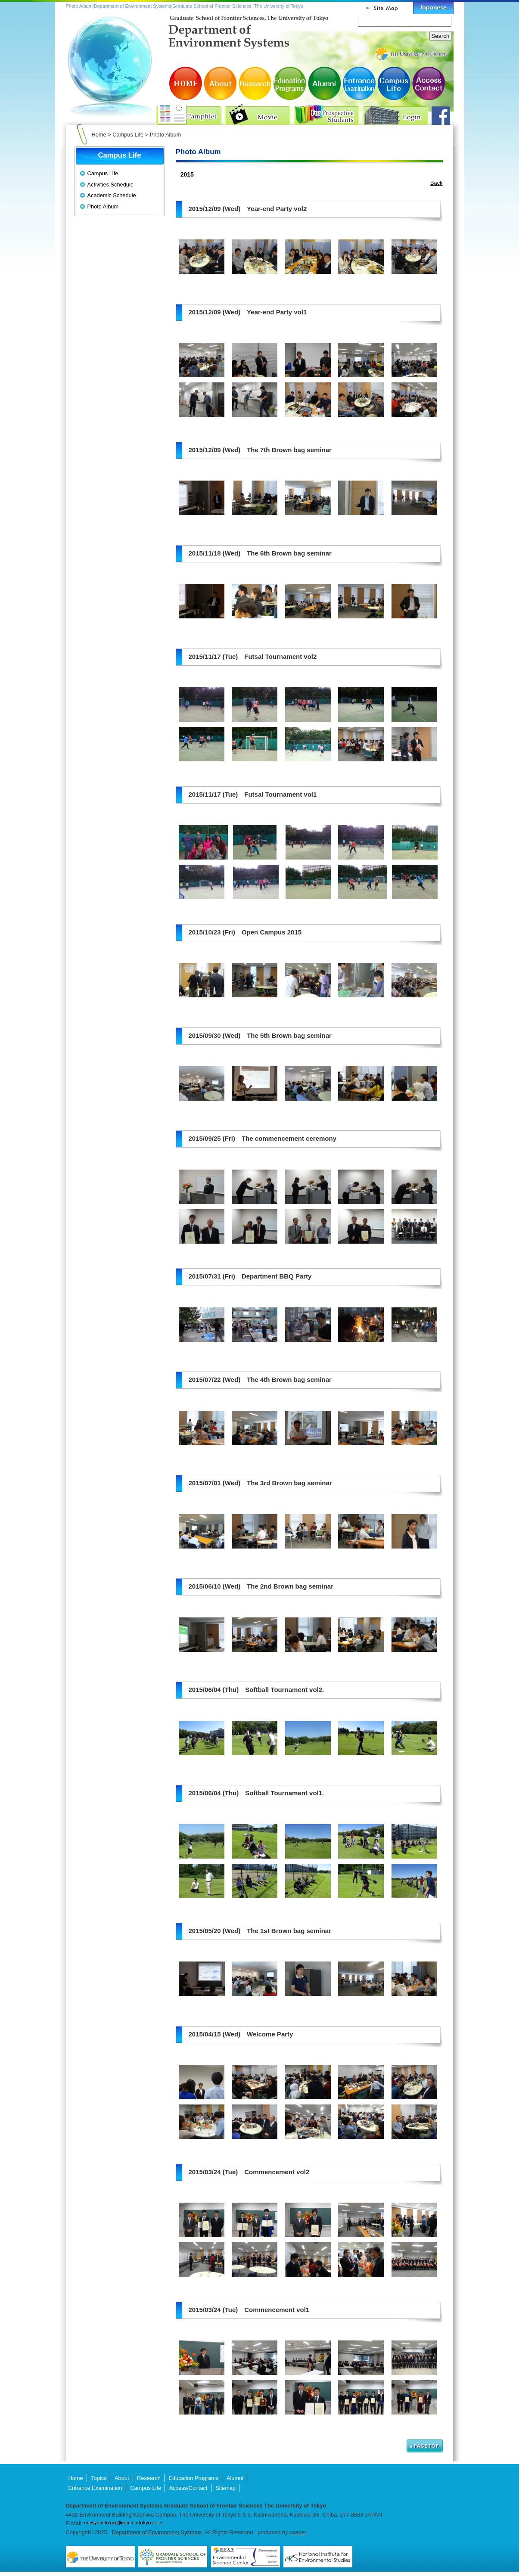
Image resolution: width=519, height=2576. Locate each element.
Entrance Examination (359, 83)
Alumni (324, 83)
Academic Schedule (111, 195)
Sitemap (225, 2488)
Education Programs (290, 83)
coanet (297, 2532)
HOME (186, 83)
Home (99, 134)
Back (436, 183)
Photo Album (103, 206)
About (221, 83)
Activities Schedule (110, 184)
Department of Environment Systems (157, 2532)
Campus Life (393, 83)
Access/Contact (427, 83)
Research (255, 83)
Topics (98, 2478)
